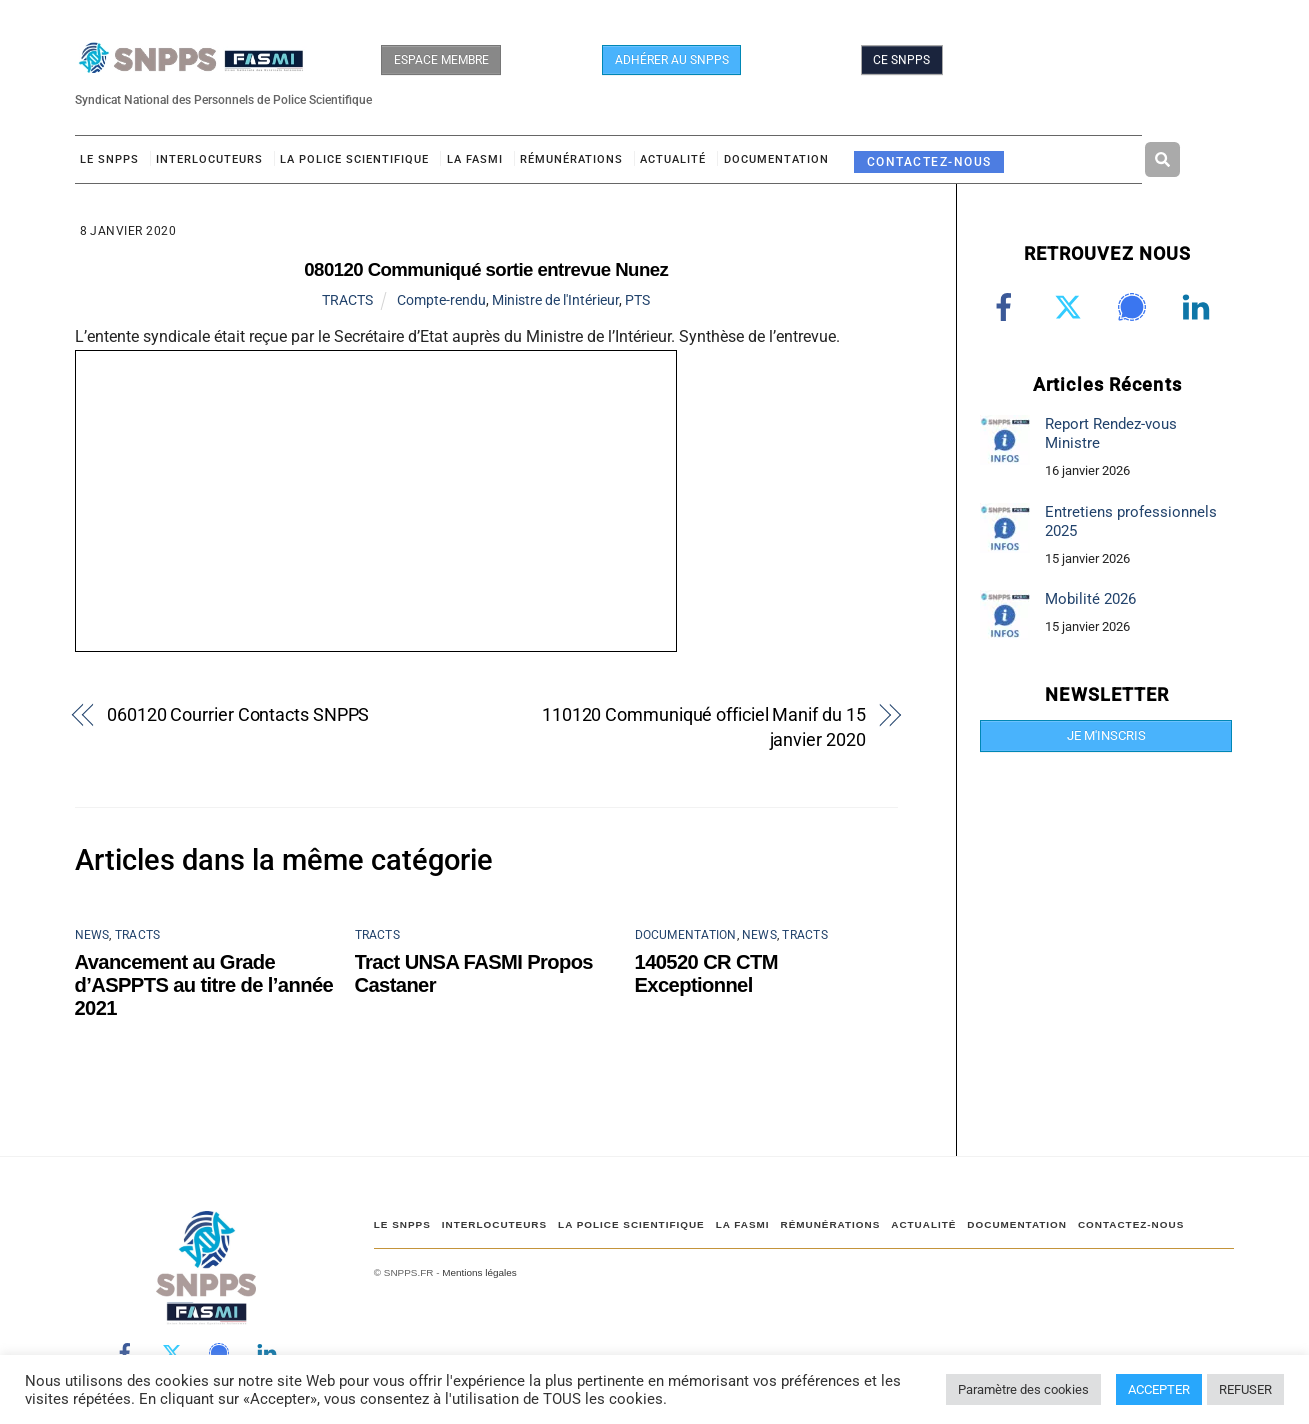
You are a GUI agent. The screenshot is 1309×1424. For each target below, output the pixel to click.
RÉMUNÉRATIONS (571, 159)
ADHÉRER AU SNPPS (672, 60)
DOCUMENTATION (776, 159)
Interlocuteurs (209, 159)
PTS (637, 300)
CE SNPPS (901, 60)
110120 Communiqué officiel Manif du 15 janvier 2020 (704, 727)
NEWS (92, 935)
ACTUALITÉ (673, 159)
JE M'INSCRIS (1106, 735)
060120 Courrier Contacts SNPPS (238, 714)
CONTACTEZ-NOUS (929, 161)
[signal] (1135, 307)
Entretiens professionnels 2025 (1131, 521)
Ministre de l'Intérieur (555, 300)
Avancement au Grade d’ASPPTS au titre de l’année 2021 (204, 985)
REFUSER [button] (1245, 1389)
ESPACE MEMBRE (441, 60)
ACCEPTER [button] (1159, 1389)
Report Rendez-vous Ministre (1111, 433)
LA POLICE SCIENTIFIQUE (354, 159)
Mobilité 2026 (1090, 599)
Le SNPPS (109, 159)
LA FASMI (475, 159)
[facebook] (1007, 307)
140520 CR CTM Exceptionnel (706, 973)
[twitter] (1071, 307)
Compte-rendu (441, 300)
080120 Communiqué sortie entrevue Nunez (486, 269)
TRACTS (347, 300)
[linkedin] (1199, 307)
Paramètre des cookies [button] (1023, 1389)
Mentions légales (479, 1272)
